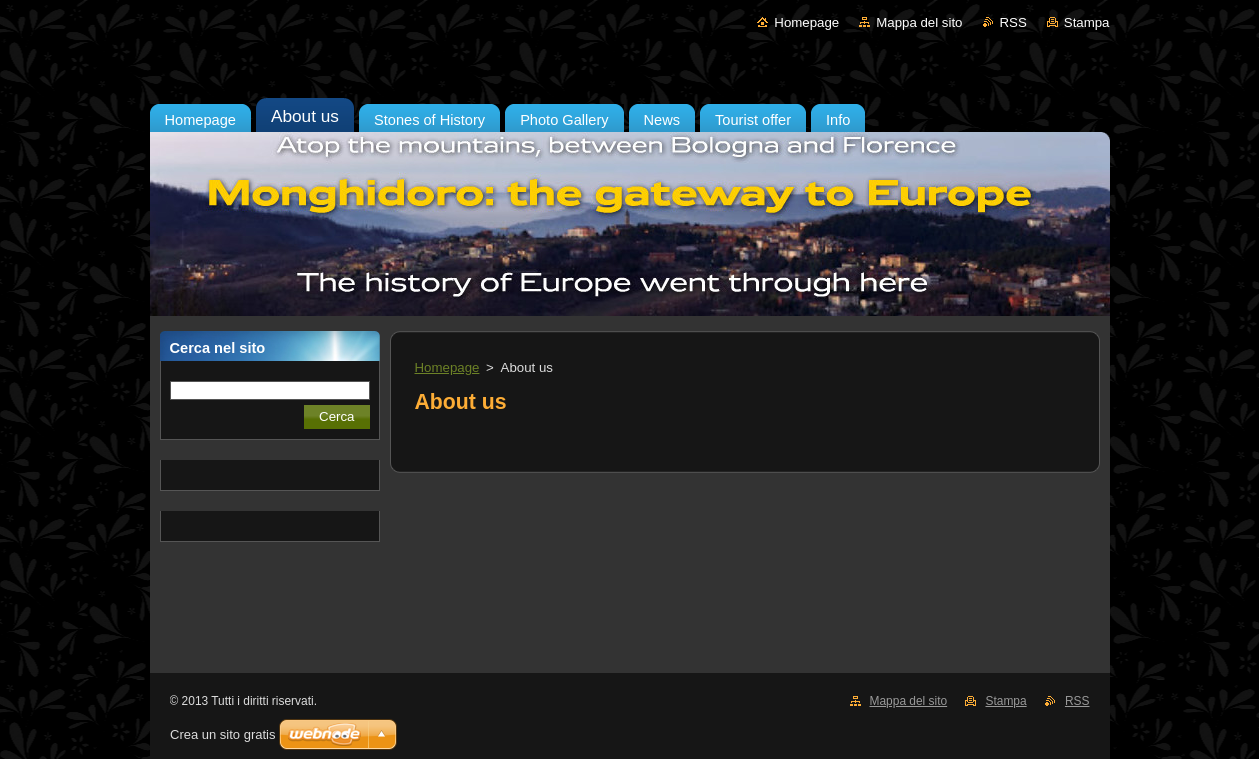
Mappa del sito (919, 22)
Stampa (1087, 22)
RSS (1013, 22)
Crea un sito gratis (223, 734)
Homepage (806, 22)
